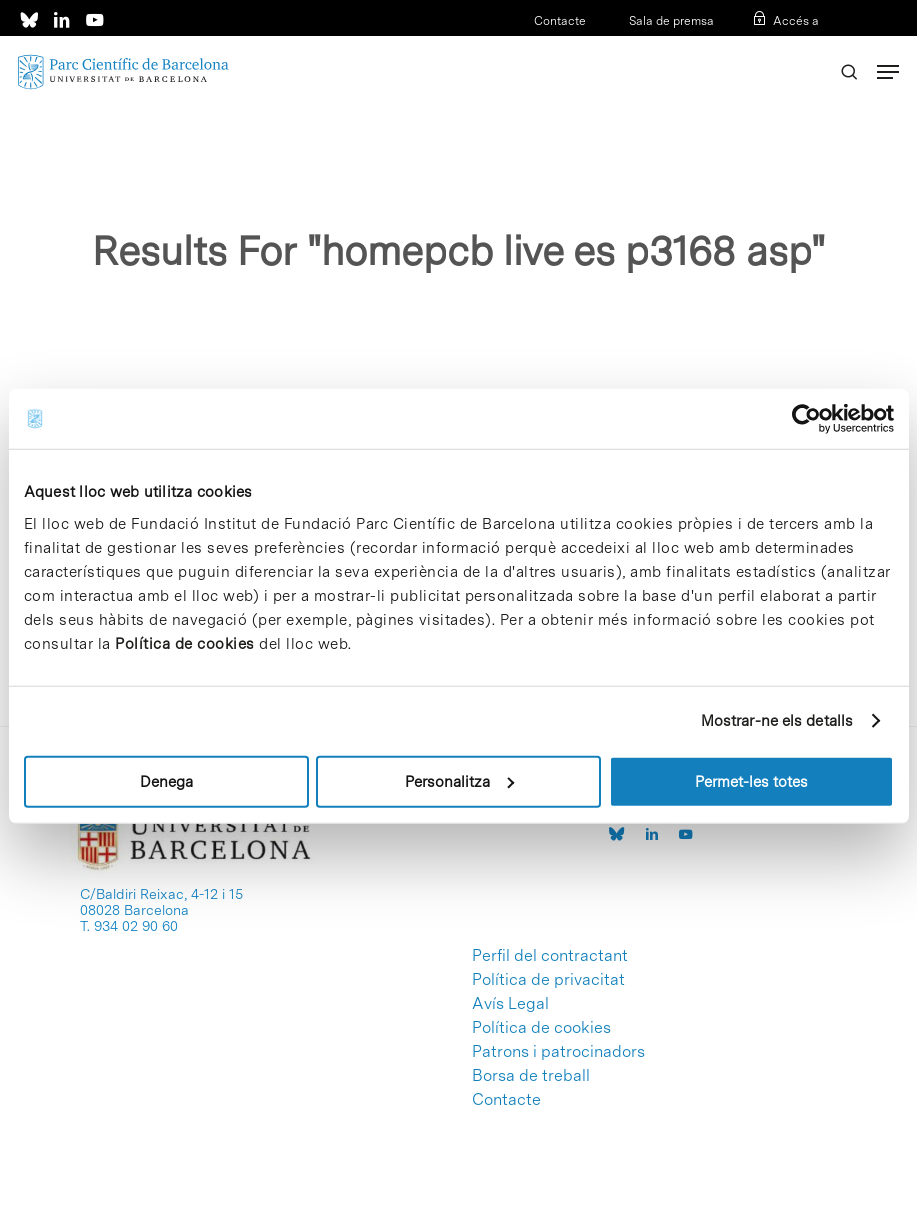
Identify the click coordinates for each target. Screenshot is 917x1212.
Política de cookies (185, 643)
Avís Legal (510, 1004)
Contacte (560, 21)
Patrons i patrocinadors (558, 1052)
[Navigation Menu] (888, 72)
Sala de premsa (670, 21)
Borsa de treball (531, 1076)
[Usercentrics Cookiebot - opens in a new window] (806, 419)
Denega (166, 781)
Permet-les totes (751, 781)
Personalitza (459, 781)
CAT (743, 47)
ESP (774, 47)
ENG (806, 47)
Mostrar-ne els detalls (777, 721)
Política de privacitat (548, 980)
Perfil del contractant (550, 956)
